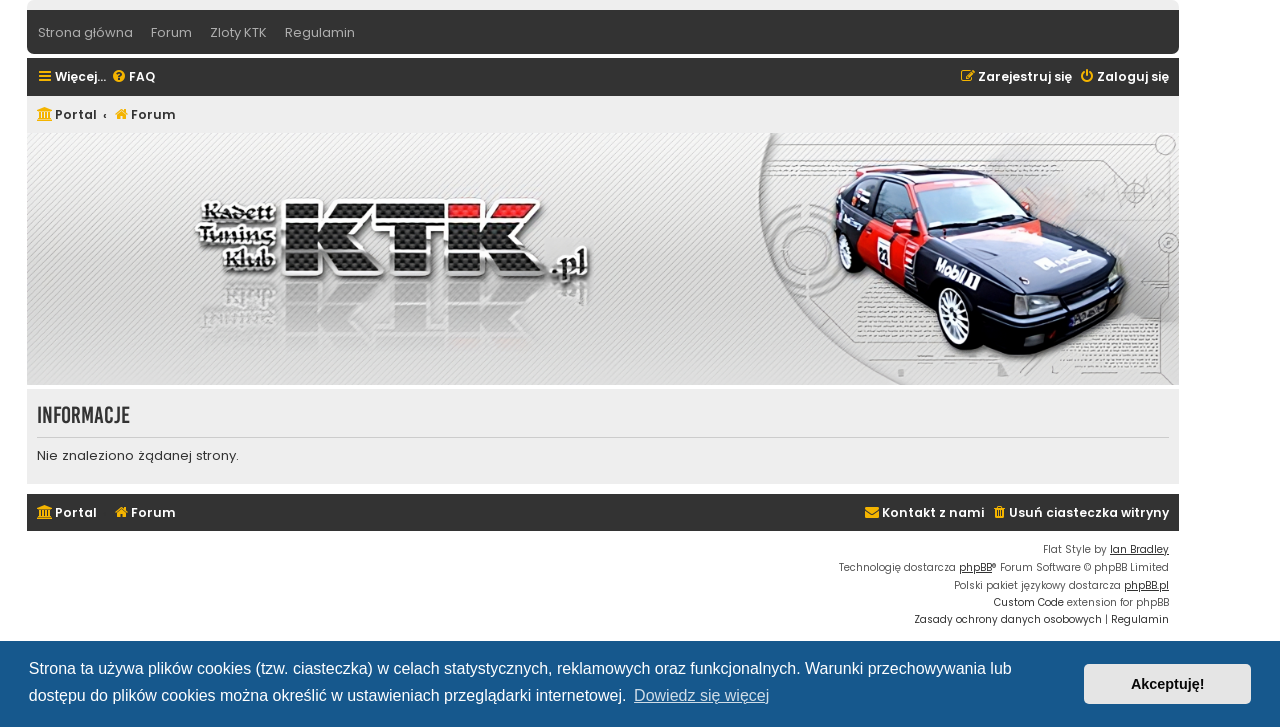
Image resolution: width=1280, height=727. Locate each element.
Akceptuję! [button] (1168, 684)
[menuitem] (133, 77)
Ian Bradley (1139, 549)
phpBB (975, 567)
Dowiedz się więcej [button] (701, 695)
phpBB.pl (1146, 585)
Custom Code (1029, 602)
